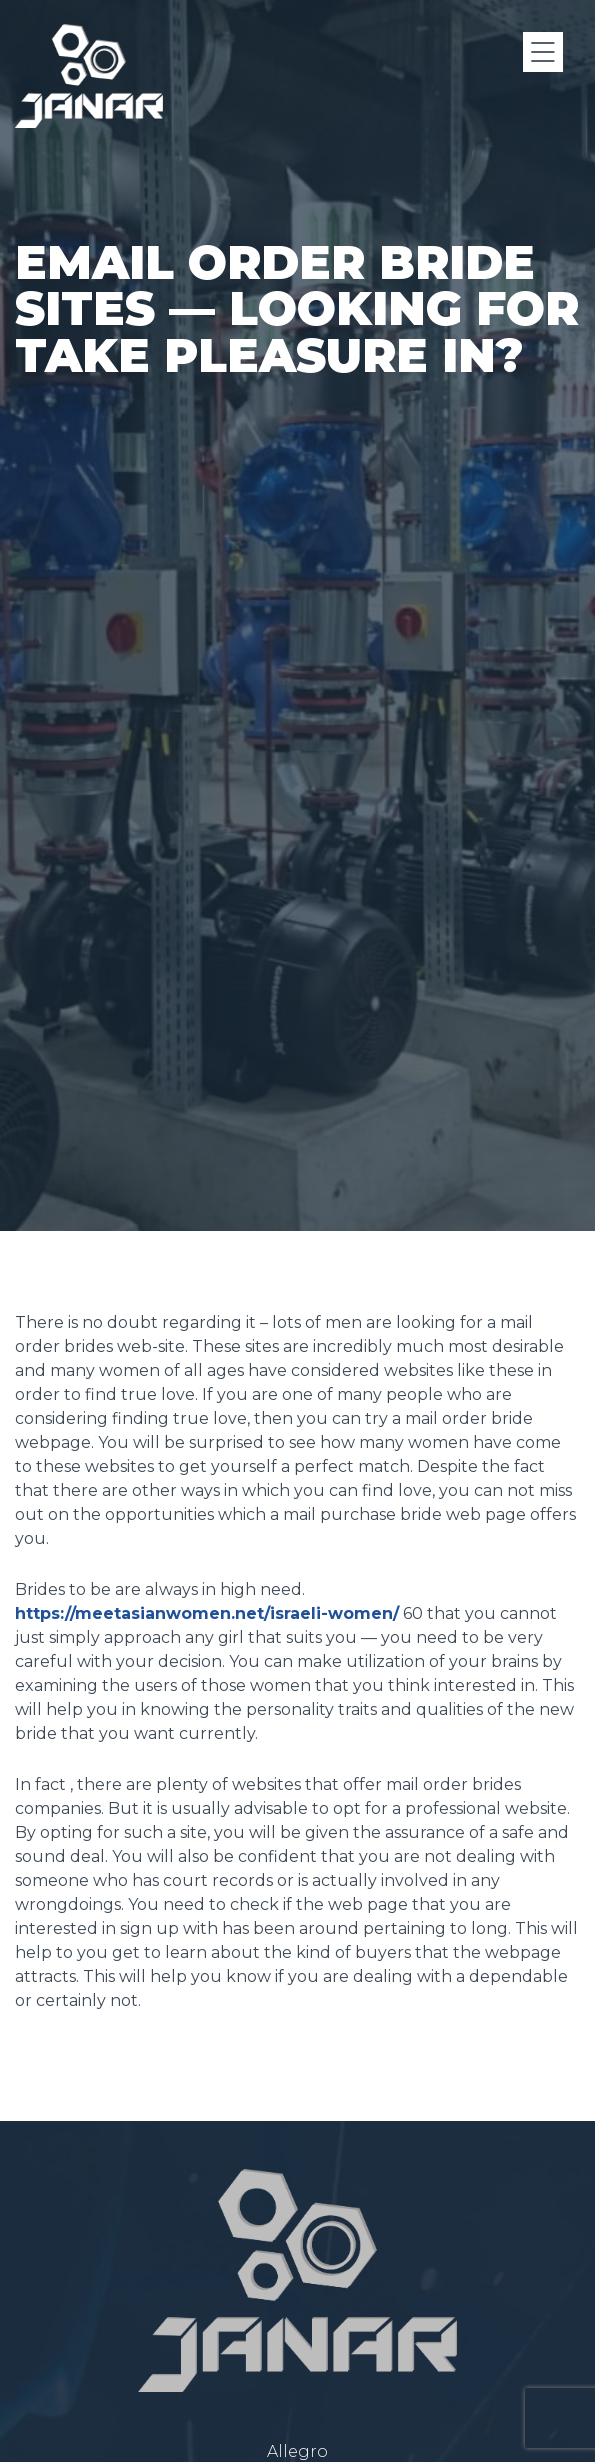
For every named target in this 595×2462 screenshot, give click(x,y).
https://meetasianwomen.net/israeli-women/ (207, 1613)
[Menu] (543, 52)
